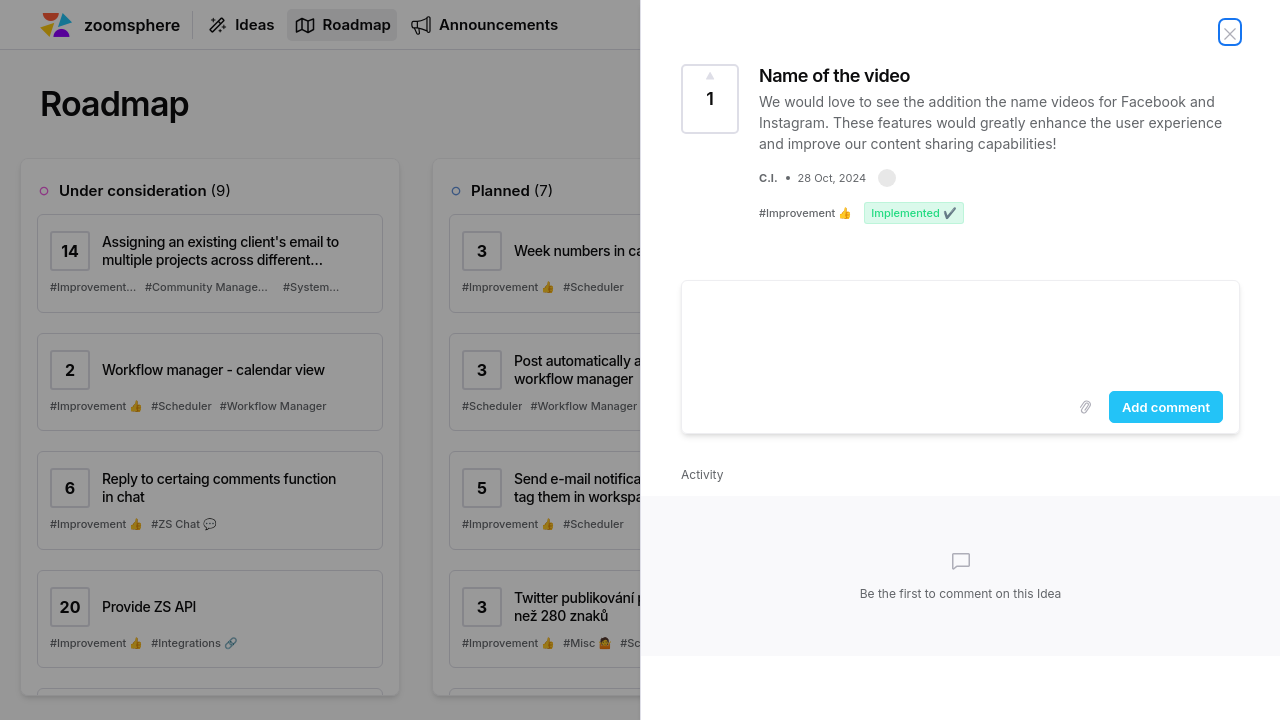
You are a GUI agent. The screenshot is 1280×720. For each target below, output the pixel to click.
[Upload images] (1085, 407)
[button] (887, 178)
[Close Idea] (1230, 32)
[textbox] (960, 332)
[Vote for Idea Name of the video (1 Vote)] (710, 99)
